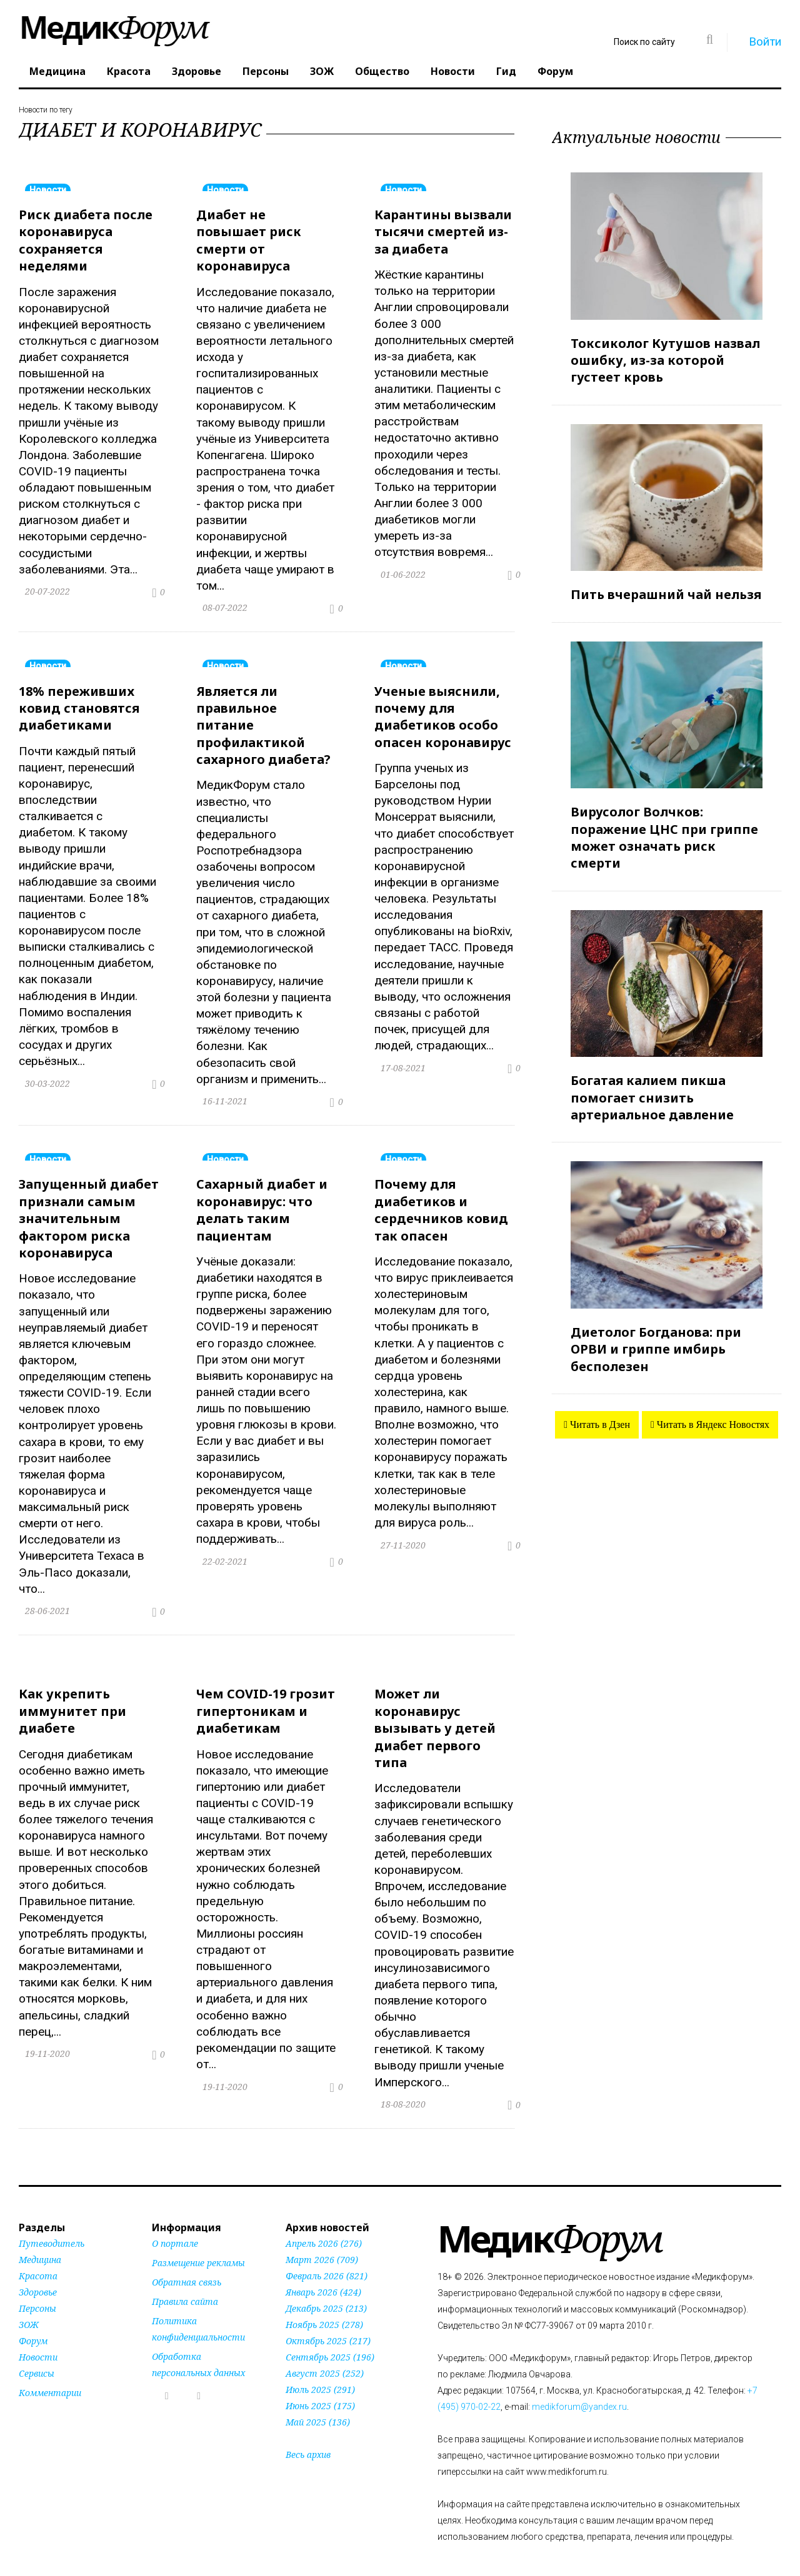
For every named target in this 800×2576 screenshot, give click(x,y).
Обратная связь (186, 2265)
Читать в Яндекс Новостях (711, 1412)
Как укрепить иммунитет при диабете (72, 1696)
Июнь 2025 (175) (320, 2388)
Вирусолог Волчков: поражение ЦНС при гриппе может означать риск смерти (664, 832)
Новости (453, 71)
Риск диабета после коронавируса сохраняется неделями (85, 238)
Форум (555, 71)
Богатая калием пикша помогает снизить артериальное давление (652, 1089)
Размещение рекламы (198, 2245)
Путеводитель (51, 2226)
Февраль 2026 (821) (327, 2258)
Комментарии (50, 2375)
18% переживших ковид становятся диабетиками (79, 702)
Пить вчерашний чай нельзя (666, 591)
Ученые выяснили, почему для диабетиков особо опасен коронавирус (442, 710)
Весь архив (308, 2437)
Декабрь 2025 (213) (326, 2291)
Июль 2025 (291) (320, 2372)
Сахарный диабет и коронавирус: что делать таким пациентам (262, 1199)
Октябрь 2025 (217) (328, 2323)
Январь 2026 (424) (323, 2275)
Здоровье (196, 71)
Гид (506, 71)
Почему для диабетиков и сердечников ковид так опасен (441, 1199)
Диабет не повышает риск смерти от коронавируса (248, 238)
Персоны (265, 71)
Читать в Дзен (599, 1412)
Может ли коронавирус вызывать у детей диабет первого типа (435, 1713)
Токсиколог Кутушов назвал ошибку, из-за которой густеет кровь (665, 359)
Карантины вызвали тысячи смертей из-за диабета (443, 230)
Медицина (57, 71)
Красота (129, 71)
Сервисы (36, 2356)
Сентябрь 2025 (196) (330, 2340)
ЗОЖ (322, 71)
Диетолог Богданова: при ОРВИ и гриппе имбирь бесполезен (656, 1338)
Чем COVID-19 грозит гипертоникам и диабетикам (265, 1696)
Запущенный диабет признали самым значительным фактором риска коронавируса (89, 1208)
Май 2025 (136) (318, 2404)
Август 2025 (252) (325, 2356)
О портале (175, 2226)
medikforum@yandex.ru (579, 2389)
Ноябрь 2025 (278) (324, 2307)
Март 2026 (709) (322, 2242)
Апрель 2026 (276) (324, 2226)
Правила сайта (185, 2284)
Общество (382, 71)
